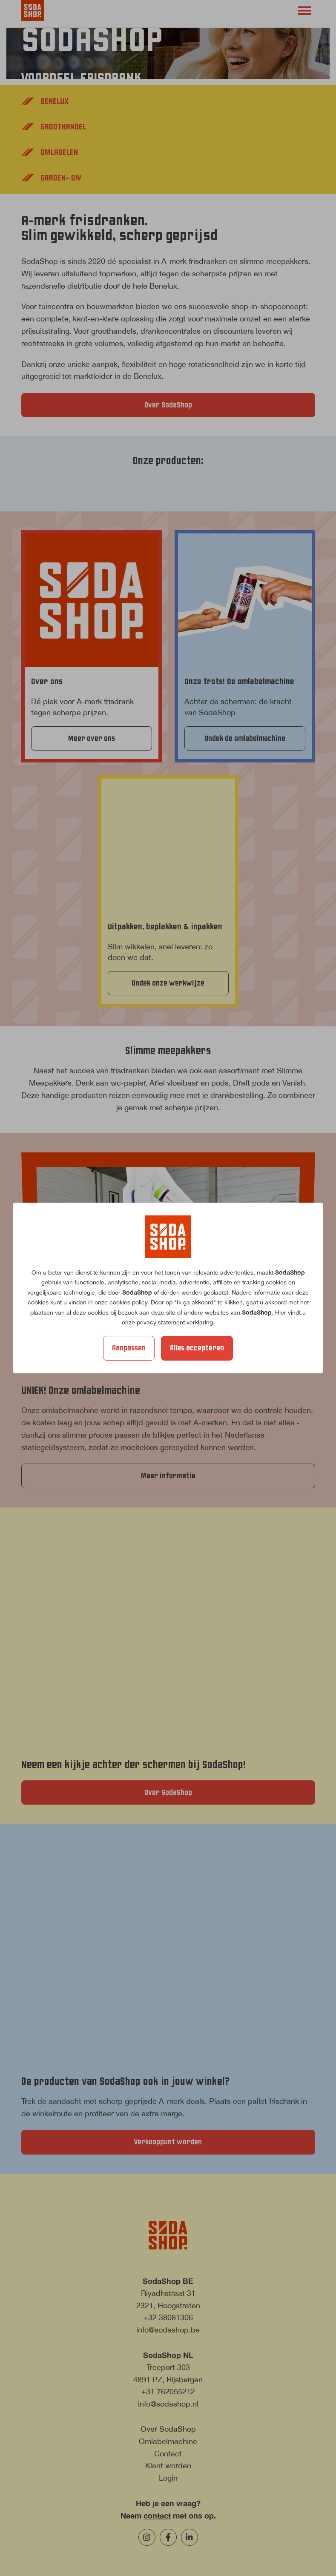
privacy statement (161, 1322)
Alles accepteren (197, 1348)
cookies (276, 1282)
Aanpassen (129, 1348)
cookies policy (128, 1302)
